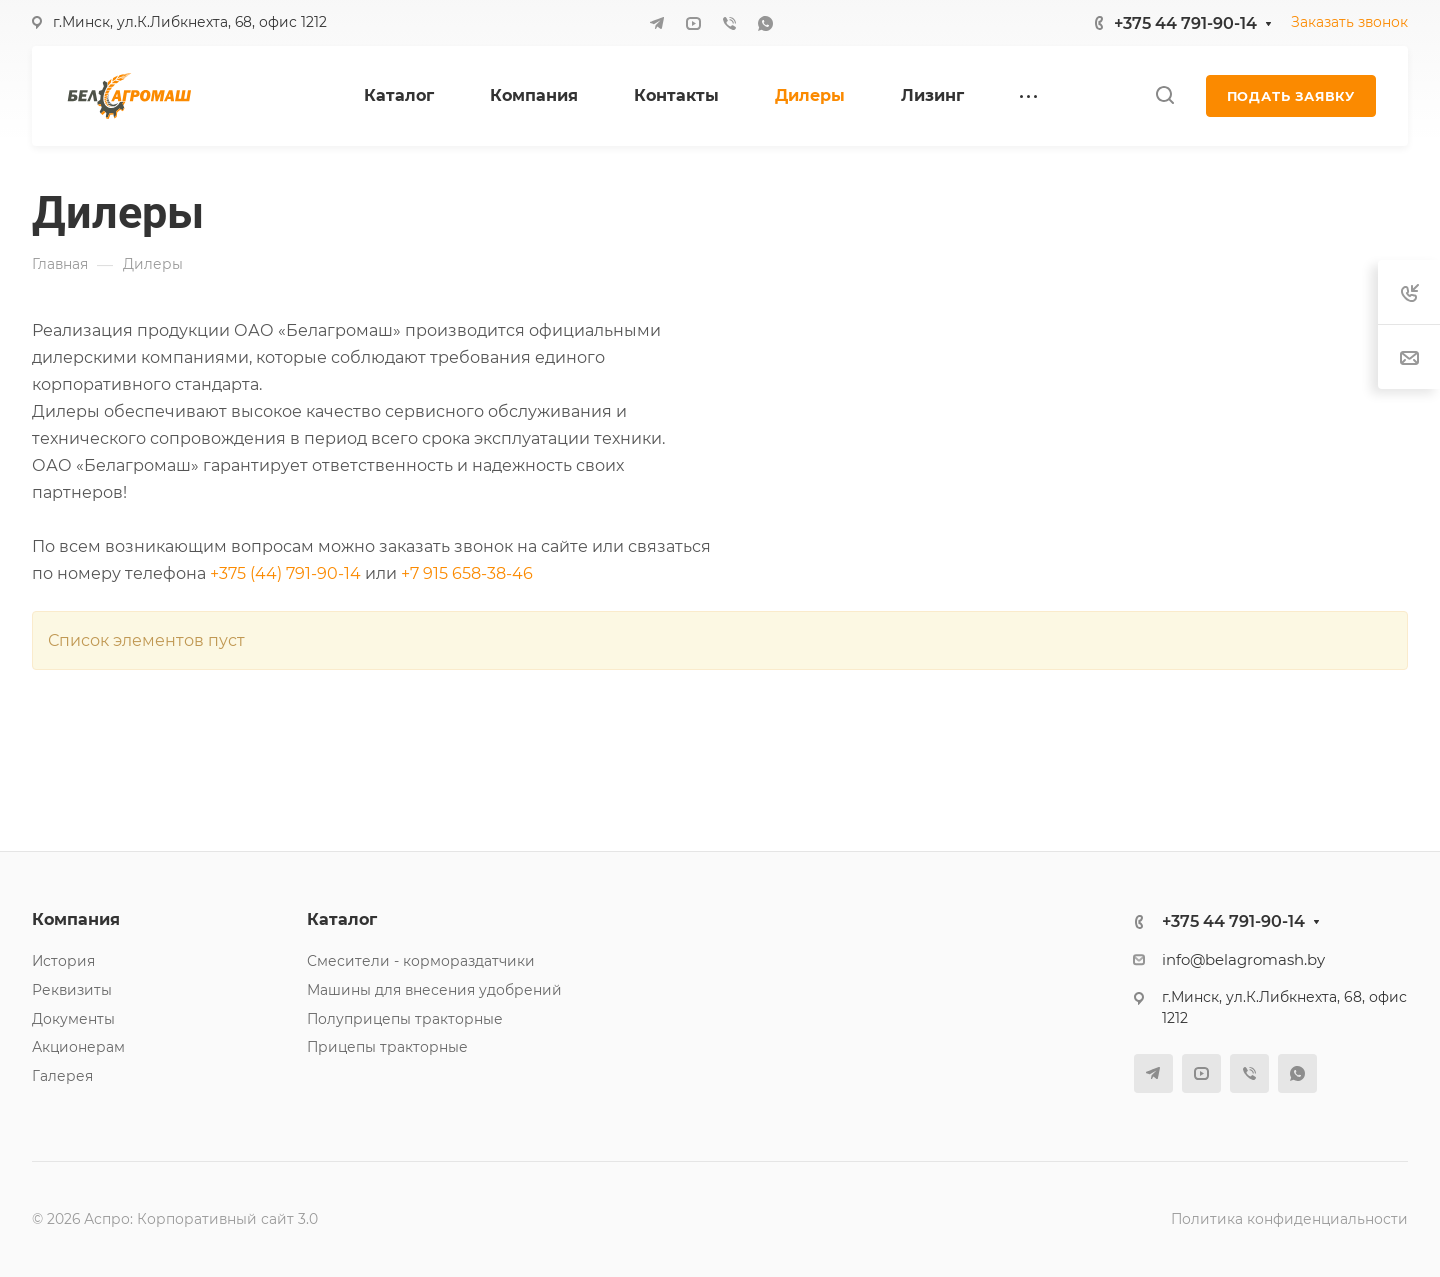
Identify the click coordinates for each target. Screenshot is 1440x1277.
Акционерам (78, 1047)
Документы (73, 1019)
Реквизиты (72, 990)
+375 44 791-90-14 (1185, 23)
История (63, 961)
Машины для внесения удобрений (434, 990)
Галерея (62, 1076)
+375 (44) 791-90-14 (285, 573)
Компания (76, 919)
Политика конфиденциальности (1289, 1219)
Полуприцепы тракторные (405, 1019)
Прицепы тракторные (387, 1047)
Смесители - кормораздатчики (421, 961)
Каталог (342, 919)
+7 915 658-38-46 (467, 573)
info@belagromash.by (1243, 960)
